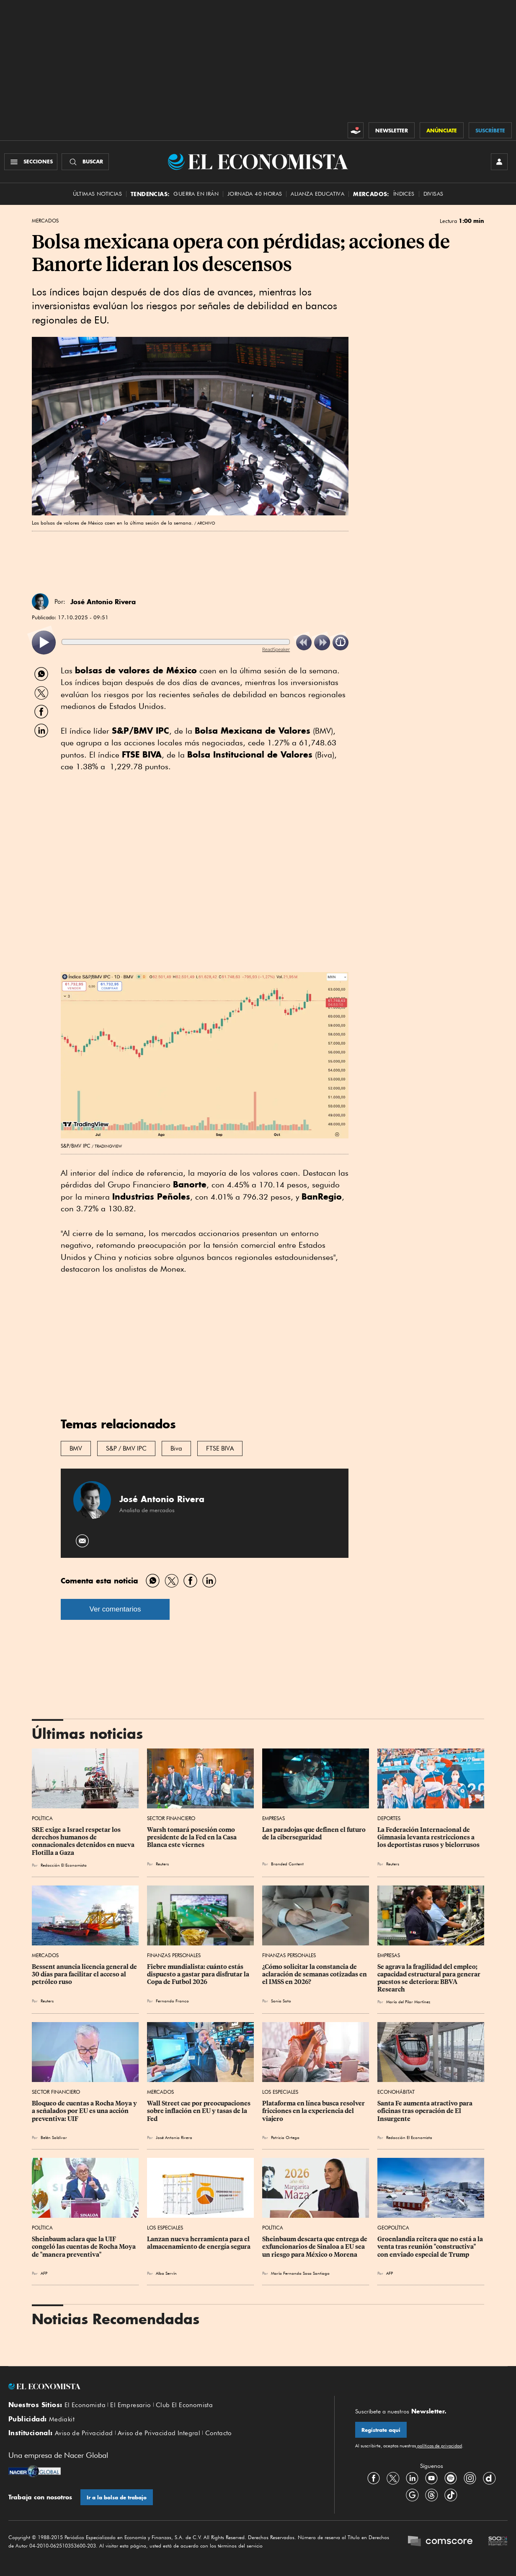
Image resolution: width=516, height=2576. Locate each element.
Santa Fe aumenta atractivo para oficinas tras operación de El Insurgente (425, 2111)
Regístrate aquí (380, 2430)
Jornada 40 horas (254, 194)
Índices (404, 194)
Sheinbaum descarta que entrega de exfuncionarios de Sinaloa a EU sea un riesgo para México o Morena (315, 2246)
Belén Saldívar (54, 2137)
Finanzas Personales (174, 1955)
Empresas (273, 1818)
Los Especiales (280, 2092)
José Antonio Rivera (103, 601)
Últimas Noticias (97, 194)
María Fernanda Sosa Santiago (300, 2273)
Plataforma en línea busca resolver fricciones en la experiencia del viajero (314, 2111)
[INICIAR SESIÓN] (499, 161)
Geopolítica (393, 2227)
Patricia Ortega (285, 2137)
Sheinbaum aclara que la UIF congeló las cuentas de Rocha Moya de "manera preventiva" (84, 2246)
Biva (176, 1448)
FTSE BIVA (220, 1448)
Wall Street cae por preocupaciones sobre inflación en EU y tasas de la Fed (199, 2111)
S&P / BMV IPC (126, 1448)
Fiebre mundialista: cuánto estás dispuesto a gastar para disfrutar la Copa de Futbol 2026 (198, 1974)
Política (42, 1818)
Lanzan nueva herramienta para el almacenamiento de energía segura (199, 2242)
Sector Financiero (171, 1818)
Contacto (218, 2433)
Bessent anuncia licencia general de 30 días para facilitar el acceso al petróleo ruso (85, 1974)
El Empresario (130, 2405)
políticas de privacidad (439, 2446)
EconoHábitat (396, 2092)
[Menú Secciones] (30, 161)
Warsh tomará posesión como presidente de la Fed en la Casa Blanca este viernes (192, 1837)
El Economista (85, 2405)
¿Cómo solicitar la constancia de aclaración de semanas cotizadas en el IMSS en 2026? (315, 1974)
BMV (76, 1448)
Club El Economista (184, 2405)
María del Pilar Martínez (408, 2001)
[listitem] (44, 642)
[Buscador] (85, 161)
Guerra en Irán (196, 194)
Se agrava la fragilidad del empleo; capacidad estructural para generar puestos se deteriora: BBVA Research (429, 1978)
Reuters (162, 1863)
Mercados (45, 220)
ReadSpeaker (276, 649)
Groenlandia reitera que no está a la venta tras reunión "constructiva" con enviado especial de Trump (430, 2246)
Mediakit (62, 2419)
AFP (44, 2273)
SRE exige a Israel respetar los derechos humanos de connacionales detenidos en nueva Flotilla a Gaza (84, 1841)
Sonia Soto (281, 2000)
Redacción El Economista (64, 1864)
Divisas (433, 194)
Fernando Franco (172, 2000)
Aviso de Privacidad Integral (159, 2433)
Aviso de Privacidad (84, 2433)
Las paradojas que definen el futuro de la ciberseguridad (314, 1833)
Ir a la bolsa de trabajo (117, 2497)
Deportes (388, 1818)
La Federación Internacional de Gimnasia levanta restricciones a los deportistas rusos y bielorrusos (428, 1837)
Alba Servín (166, 2273)
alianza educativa (317, 194)
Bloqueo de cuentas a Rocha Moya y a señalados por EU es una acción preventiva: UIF (85, 2111)
